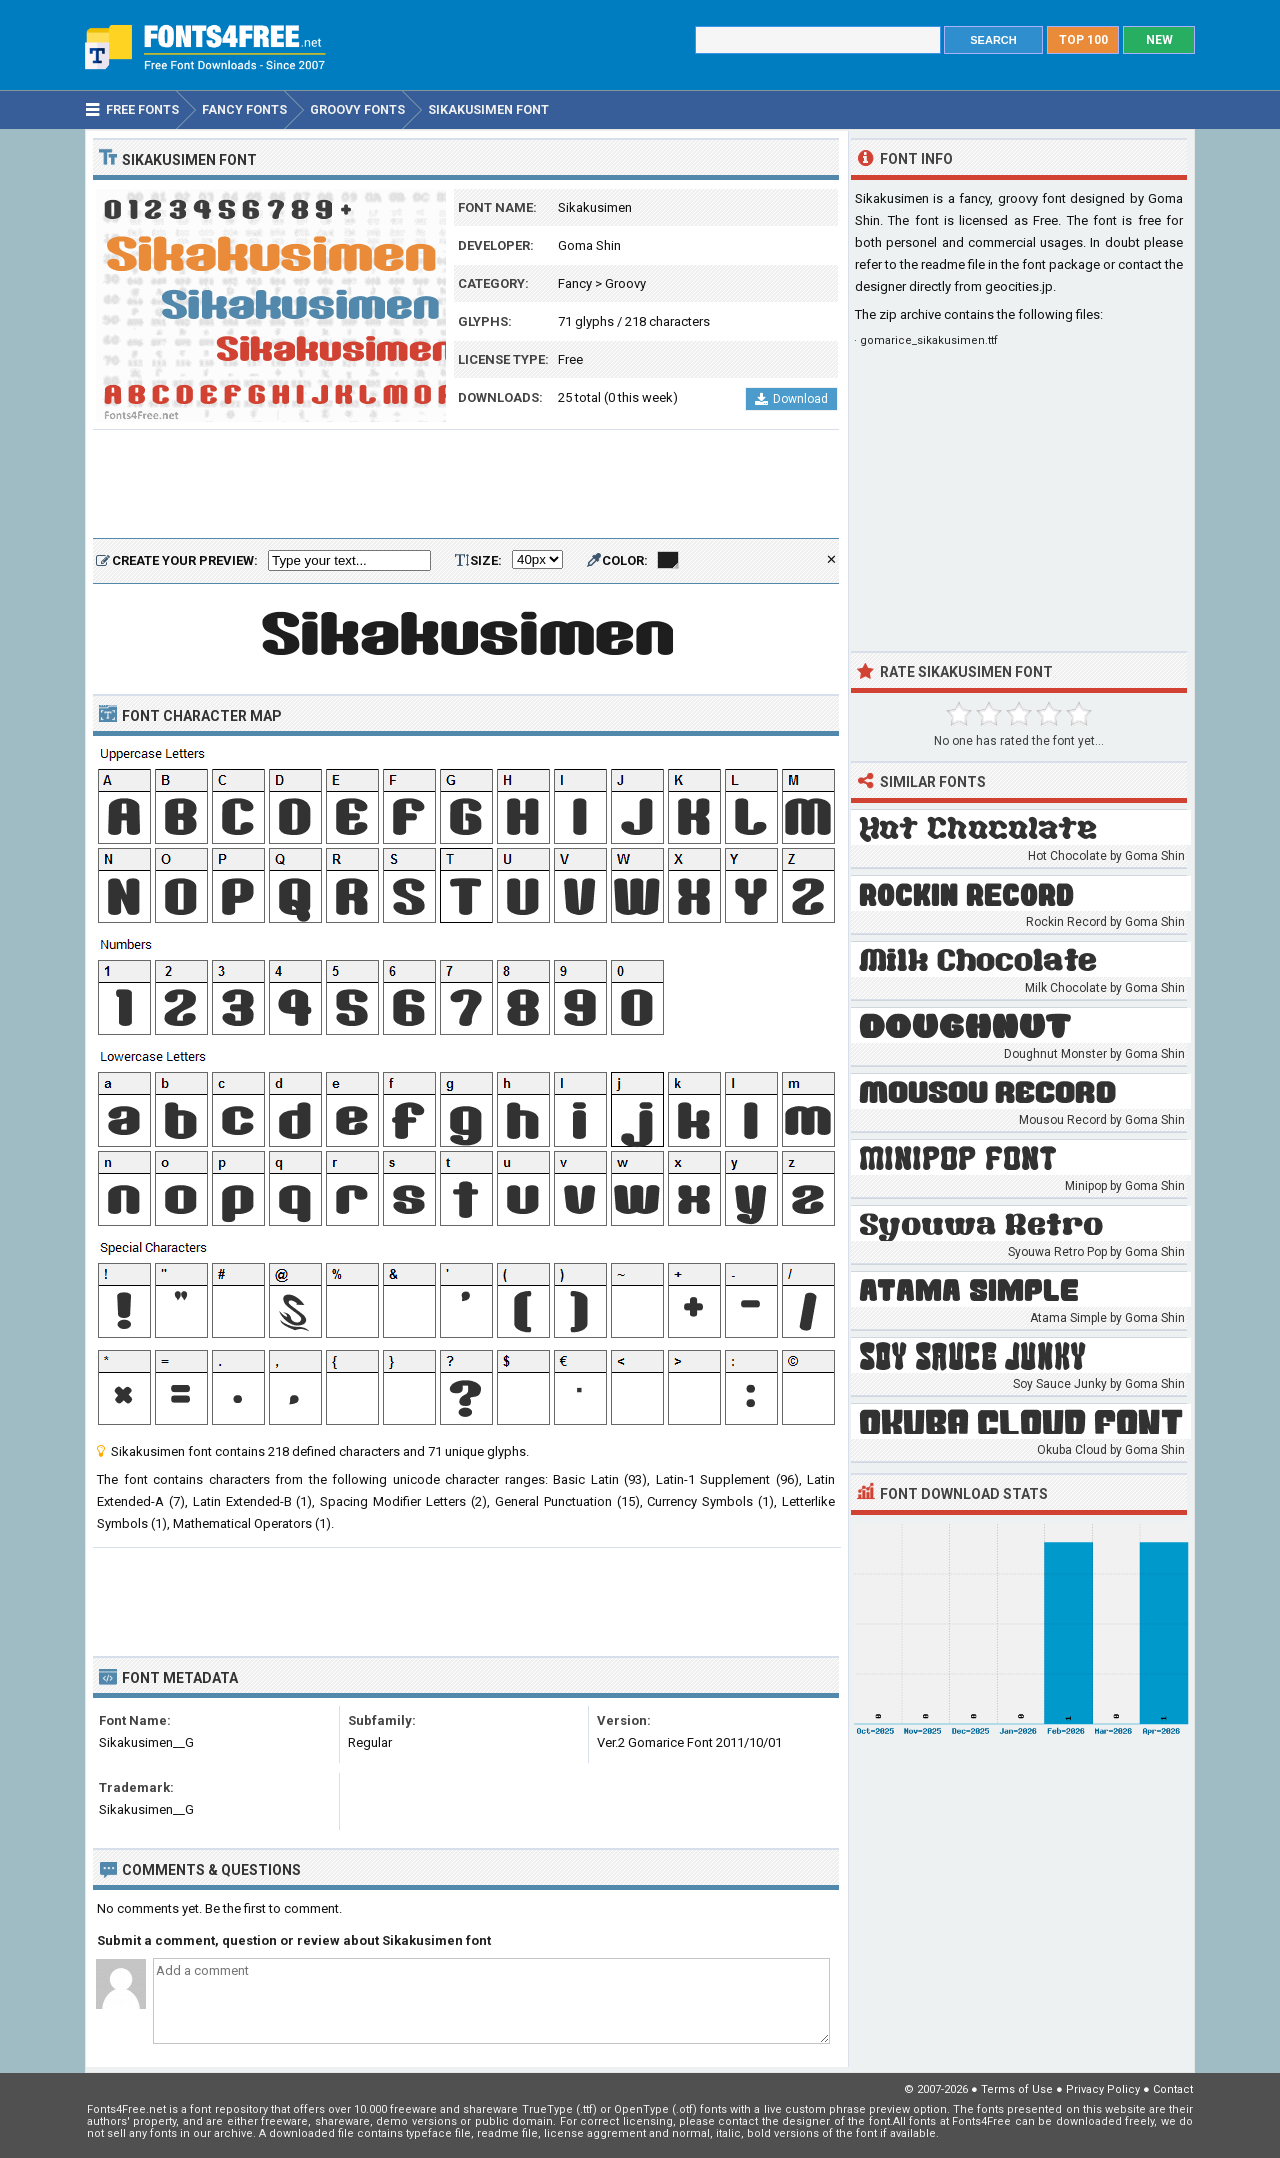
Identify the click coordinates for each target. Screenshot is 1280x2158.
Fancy (575, 283)
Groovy (625, 283)
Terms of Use (1017, 2089)
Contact (1173, 2089)
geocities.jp (1019, 286)
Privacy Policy (1103, 2089)
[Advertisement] (466, 485)
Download (791, 399)
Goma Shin (589, 245)
